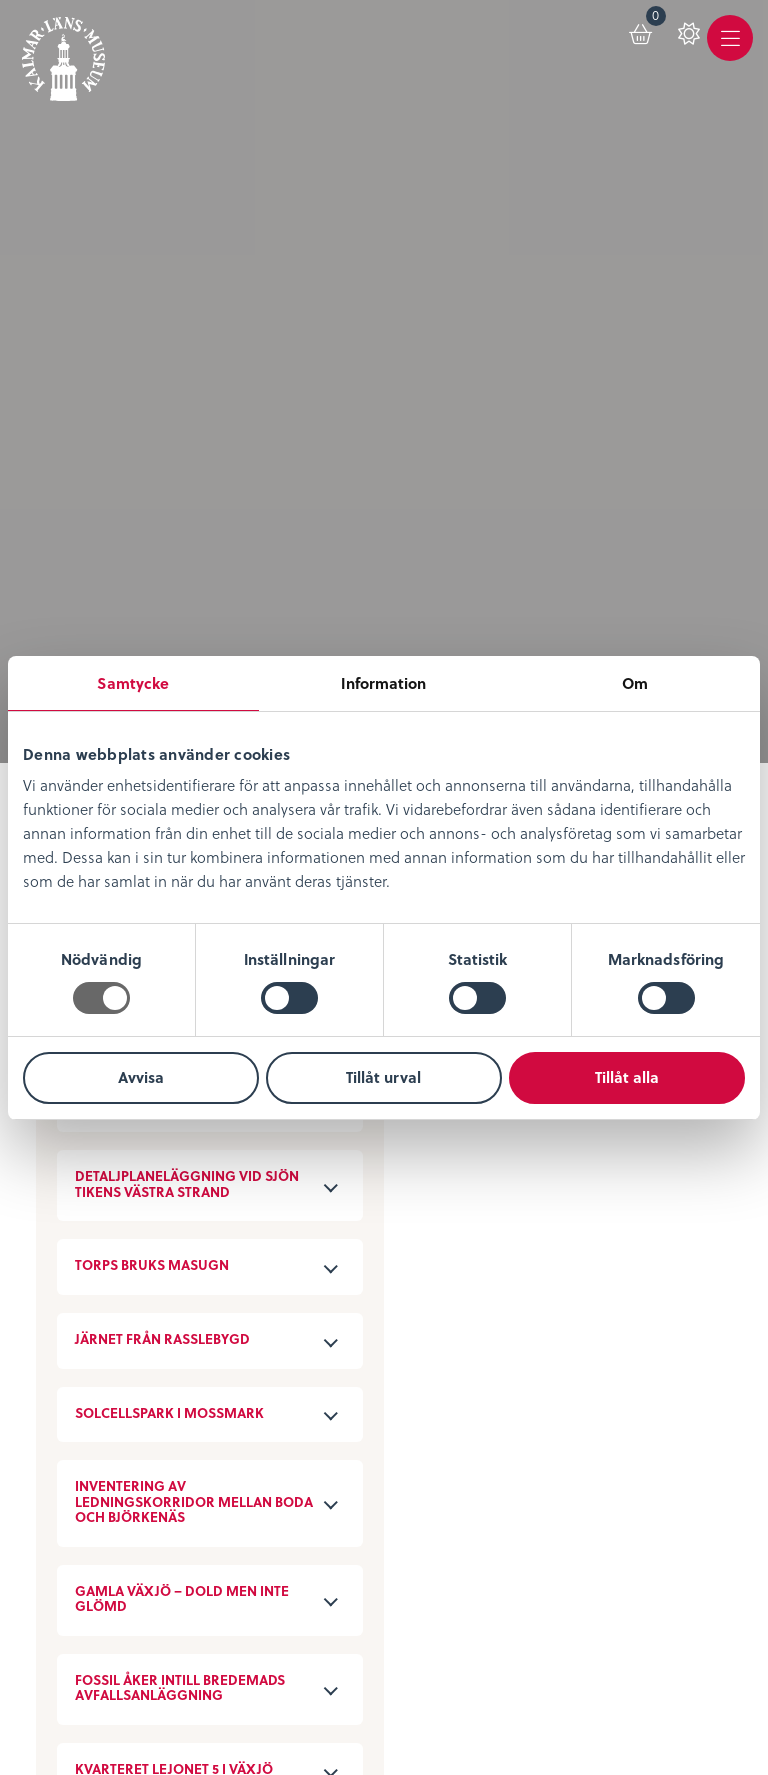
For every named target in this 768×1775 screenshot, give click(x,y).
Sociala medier (335, 1462)
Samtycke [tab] (133, 683)
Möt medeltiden (341, 1346)
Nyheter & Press (338, 1521)
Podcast (306, 1288)
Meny (726, 56)
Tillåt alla (627, 1077)
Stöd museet (326, 1491)
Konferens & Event (587, 1291)
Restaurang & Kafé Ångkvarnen (588, 1333)
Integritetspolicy (102, 1433)
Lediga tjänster (97, 1262)
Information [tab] (383, 683)
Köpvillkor (77, 1462)
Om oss (67, 1203)
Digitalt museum (343, 1229)
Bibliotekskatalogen (356, 1317)
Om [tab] (635, 683)
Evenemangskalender (600, 1262)
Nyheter (68, 1232)
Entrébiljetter (565, 1232)
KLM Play (311, 1258)
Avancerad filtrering (222, 184)
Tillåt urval (383, 1077)
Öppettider (557, 1203)
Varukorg (637, 31)
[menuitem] (623, 42)
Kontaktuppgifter (344, 1433)
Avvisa (141, 1077)
